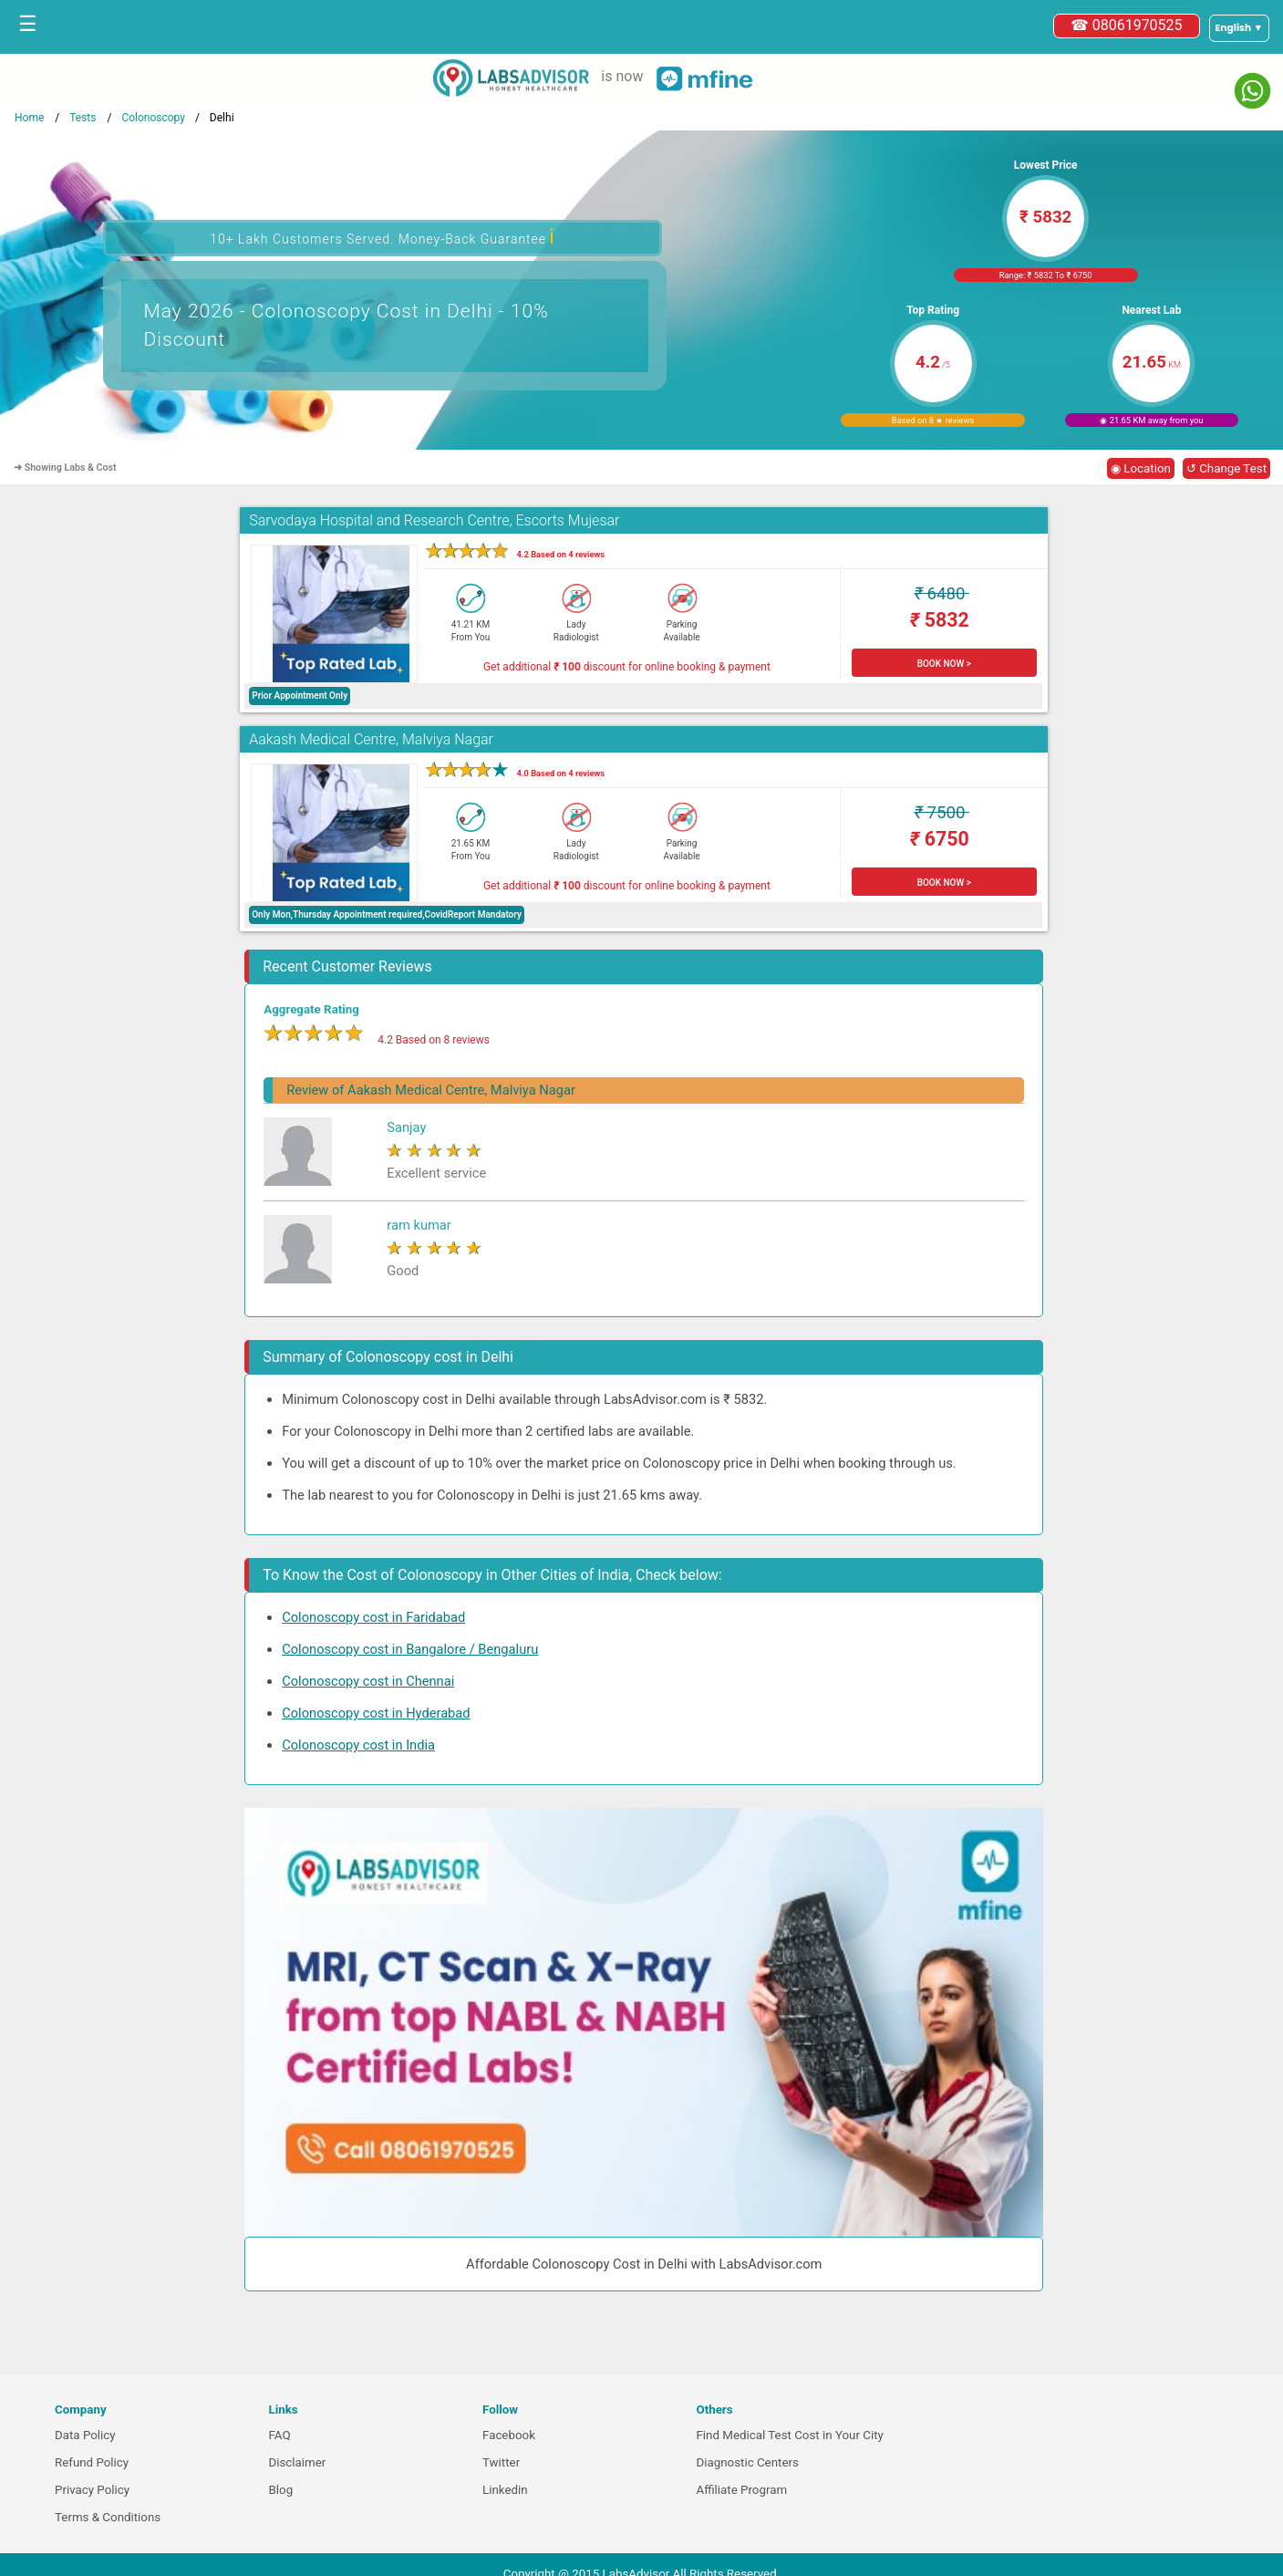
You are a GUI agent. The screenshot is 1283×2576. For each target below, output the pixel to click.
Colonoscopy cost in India (358, 1745)
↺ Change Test (1226, 468)
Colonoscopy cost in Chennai (368, 1681)
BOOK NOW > (944, 664)
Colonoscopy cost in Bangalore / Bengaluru (410, 1649)
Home (29, 117)
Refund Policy (92, 2462)
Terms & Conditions (107, 2517)
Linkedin (505, 2490)
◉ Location (1141, 468)
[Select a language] (1239, 28)
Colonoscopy (153, 117)
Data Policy (85, 2435)
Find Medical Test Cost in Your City (790, 2435)
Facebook (508, 2435)
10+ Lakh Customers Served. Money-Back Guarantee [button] (382, 236)
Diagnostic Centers (748, 2462)
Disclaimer (297, 2462)
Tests (82, 117)
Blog (281, 2490)
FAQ (280, 2435)
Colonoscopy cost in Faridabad (373, 1617)
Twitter (501, 2462)
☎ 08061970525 (1127, 25)
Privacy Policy (92, 2490)
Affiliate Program (742, 2490)
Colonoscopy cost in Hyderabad (376, 1713)
